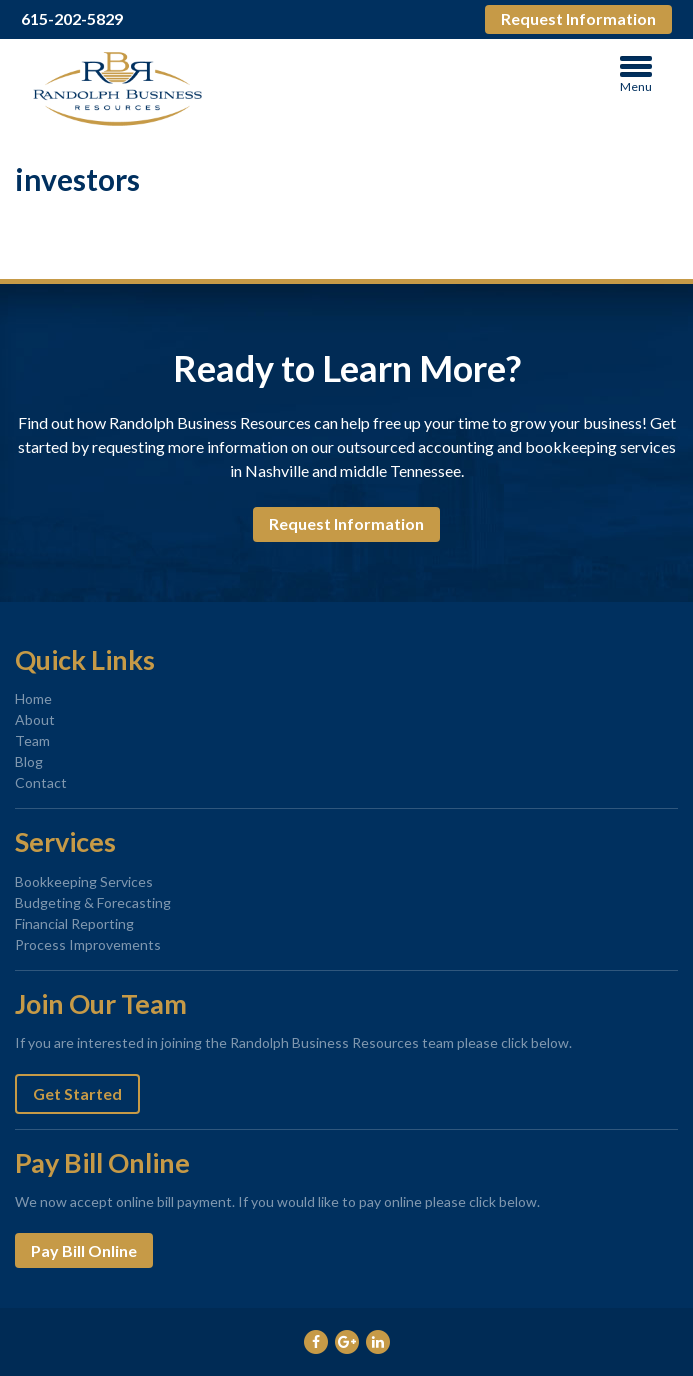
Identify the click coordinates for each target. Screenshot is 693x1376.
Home (33, 698)
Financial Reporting (74, 923)
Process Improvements (88, 944)
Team (32, 740)
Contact (41, 782)
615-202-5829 (72, 19)
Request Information (578, 18)
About (35, 719)
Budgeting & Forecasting (93, 902)
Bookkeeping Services (84, 881)
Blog (29, 761)
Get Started (77, 1093)
